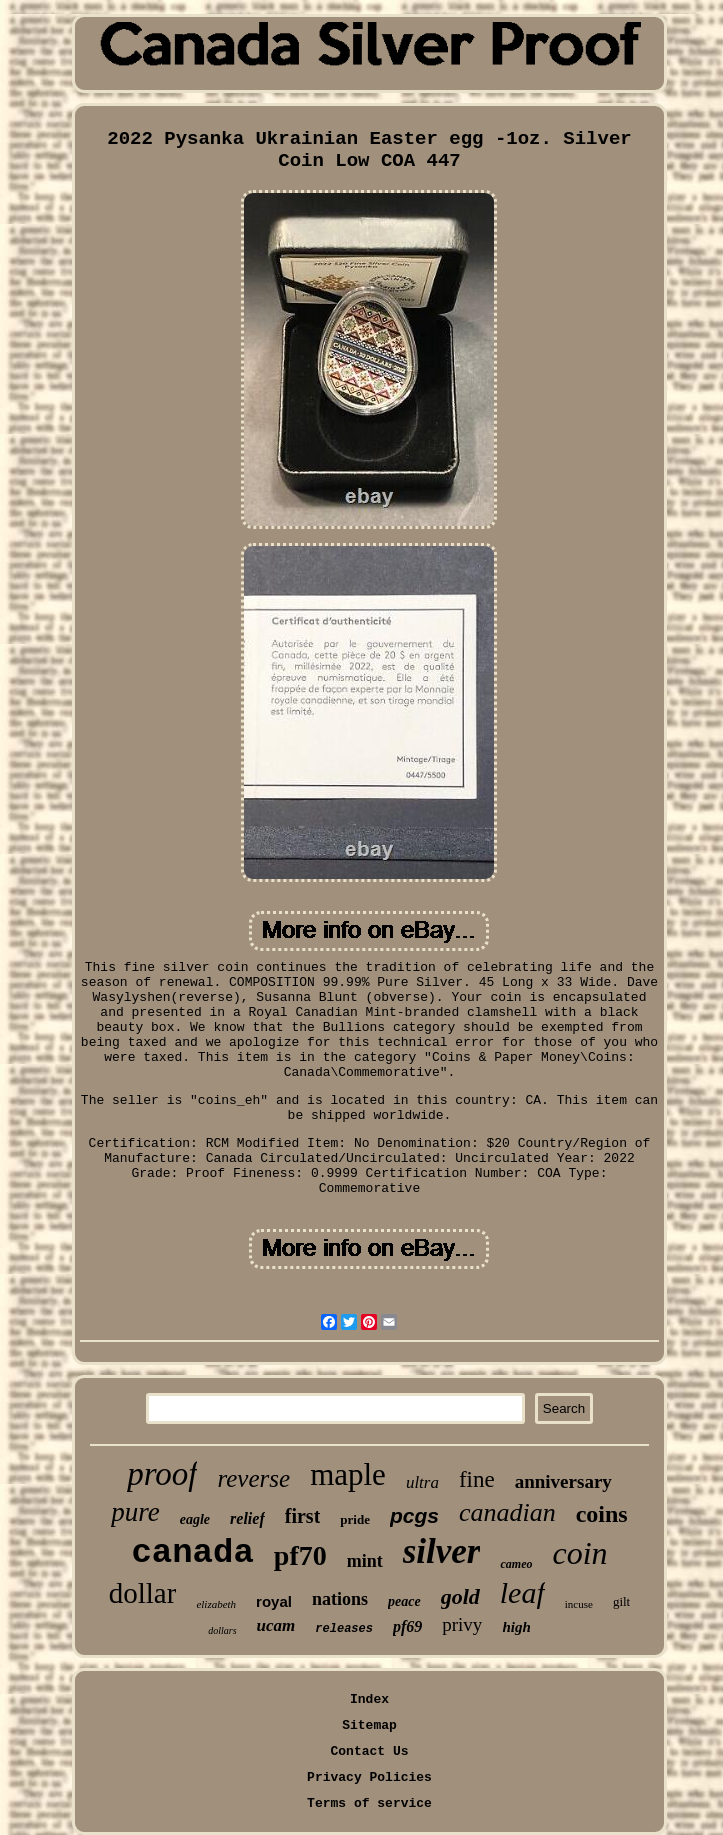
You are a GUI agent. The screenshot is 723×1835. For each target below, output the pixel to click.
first (303, 1516)
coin (579, 1553)
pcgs (414, 1515)
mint (365, 1561)
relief (247, 1518)
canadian (507, 1512)
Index (369, 1699)
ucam (276, 1625)
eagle (195, 1519)
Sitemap (369, 1725)
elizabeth (216, 1604)
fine (477, 1479)
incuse (579, 1604)
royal (274, 1601)
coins (602, 1514)
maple (348, 1474)
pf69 (407, 1626)
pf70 (300, 1555)
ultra (422, 1482)
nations (340, 1599)
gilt (621, 1601)
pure (135, 1512)
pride (355, 1519)
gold (460, 1596)
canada (192, 1553)
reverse (253, 1478)
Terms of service (369, 1803)
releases (344, 1629)
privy (462, 1624)
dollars (222, 1630)
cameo (516, 1564)
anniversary (563, 1481)
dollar (143, 1593)
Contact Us (369, 1751)
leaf (522, 1592)
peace (404, 1601)
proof (162, 1474)
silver (442, 1551)
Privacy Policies (369, 1777)
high (516, 1627)
